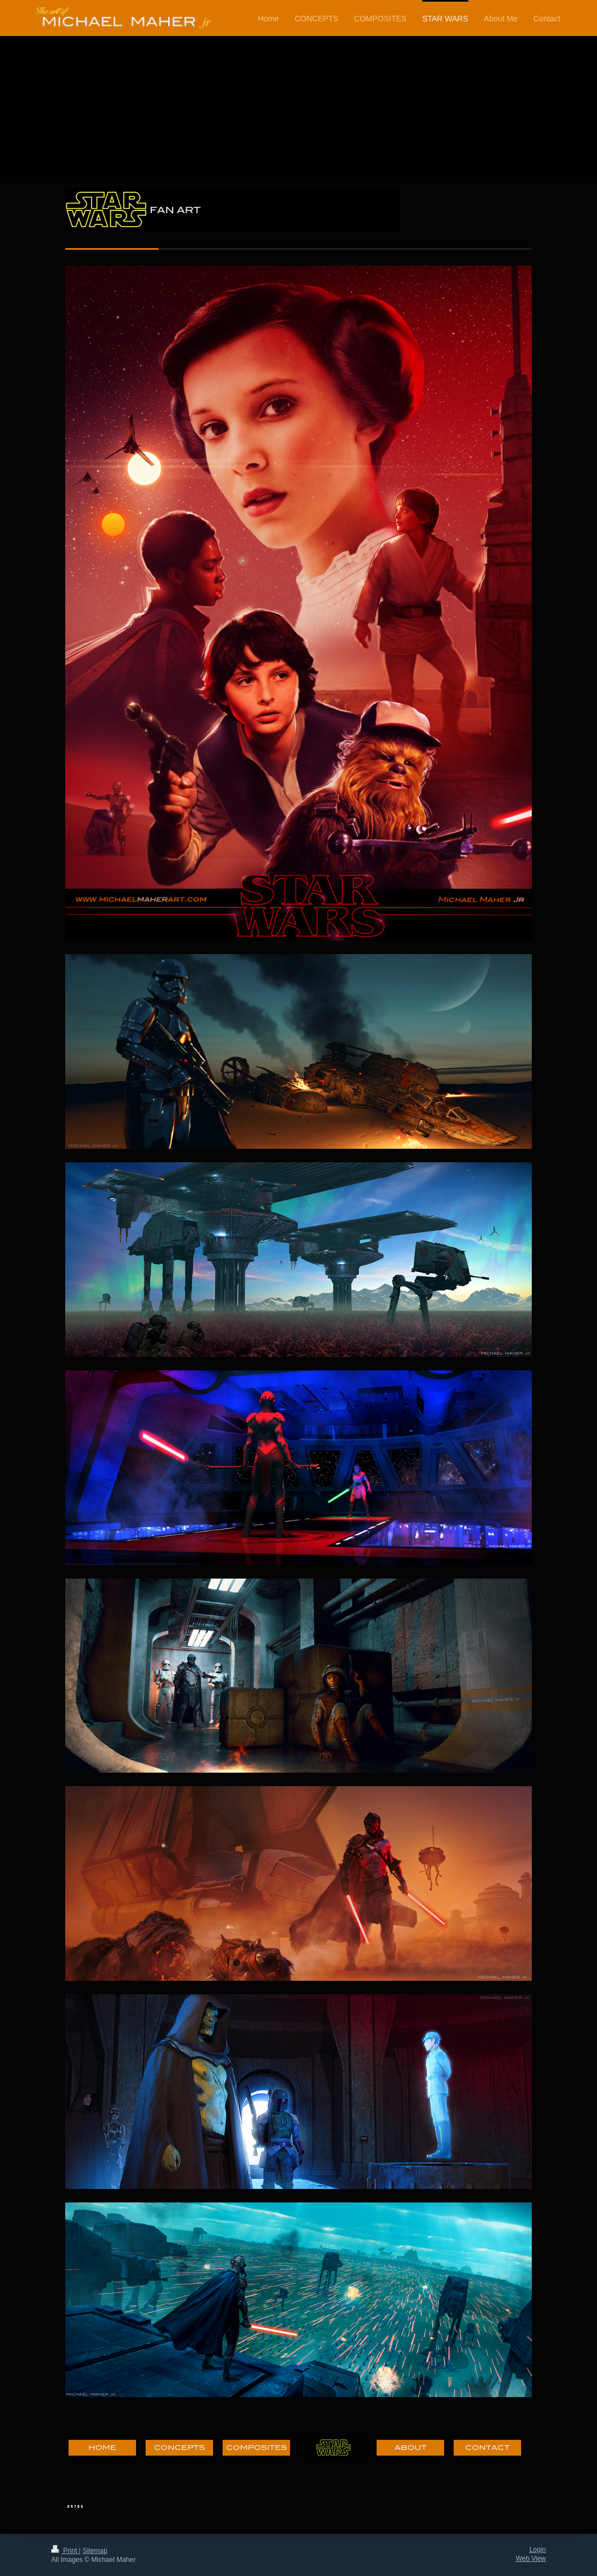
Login (538, 2549)
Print (65, 2551)
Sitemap (95, 2551)
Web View (530, 2558)
